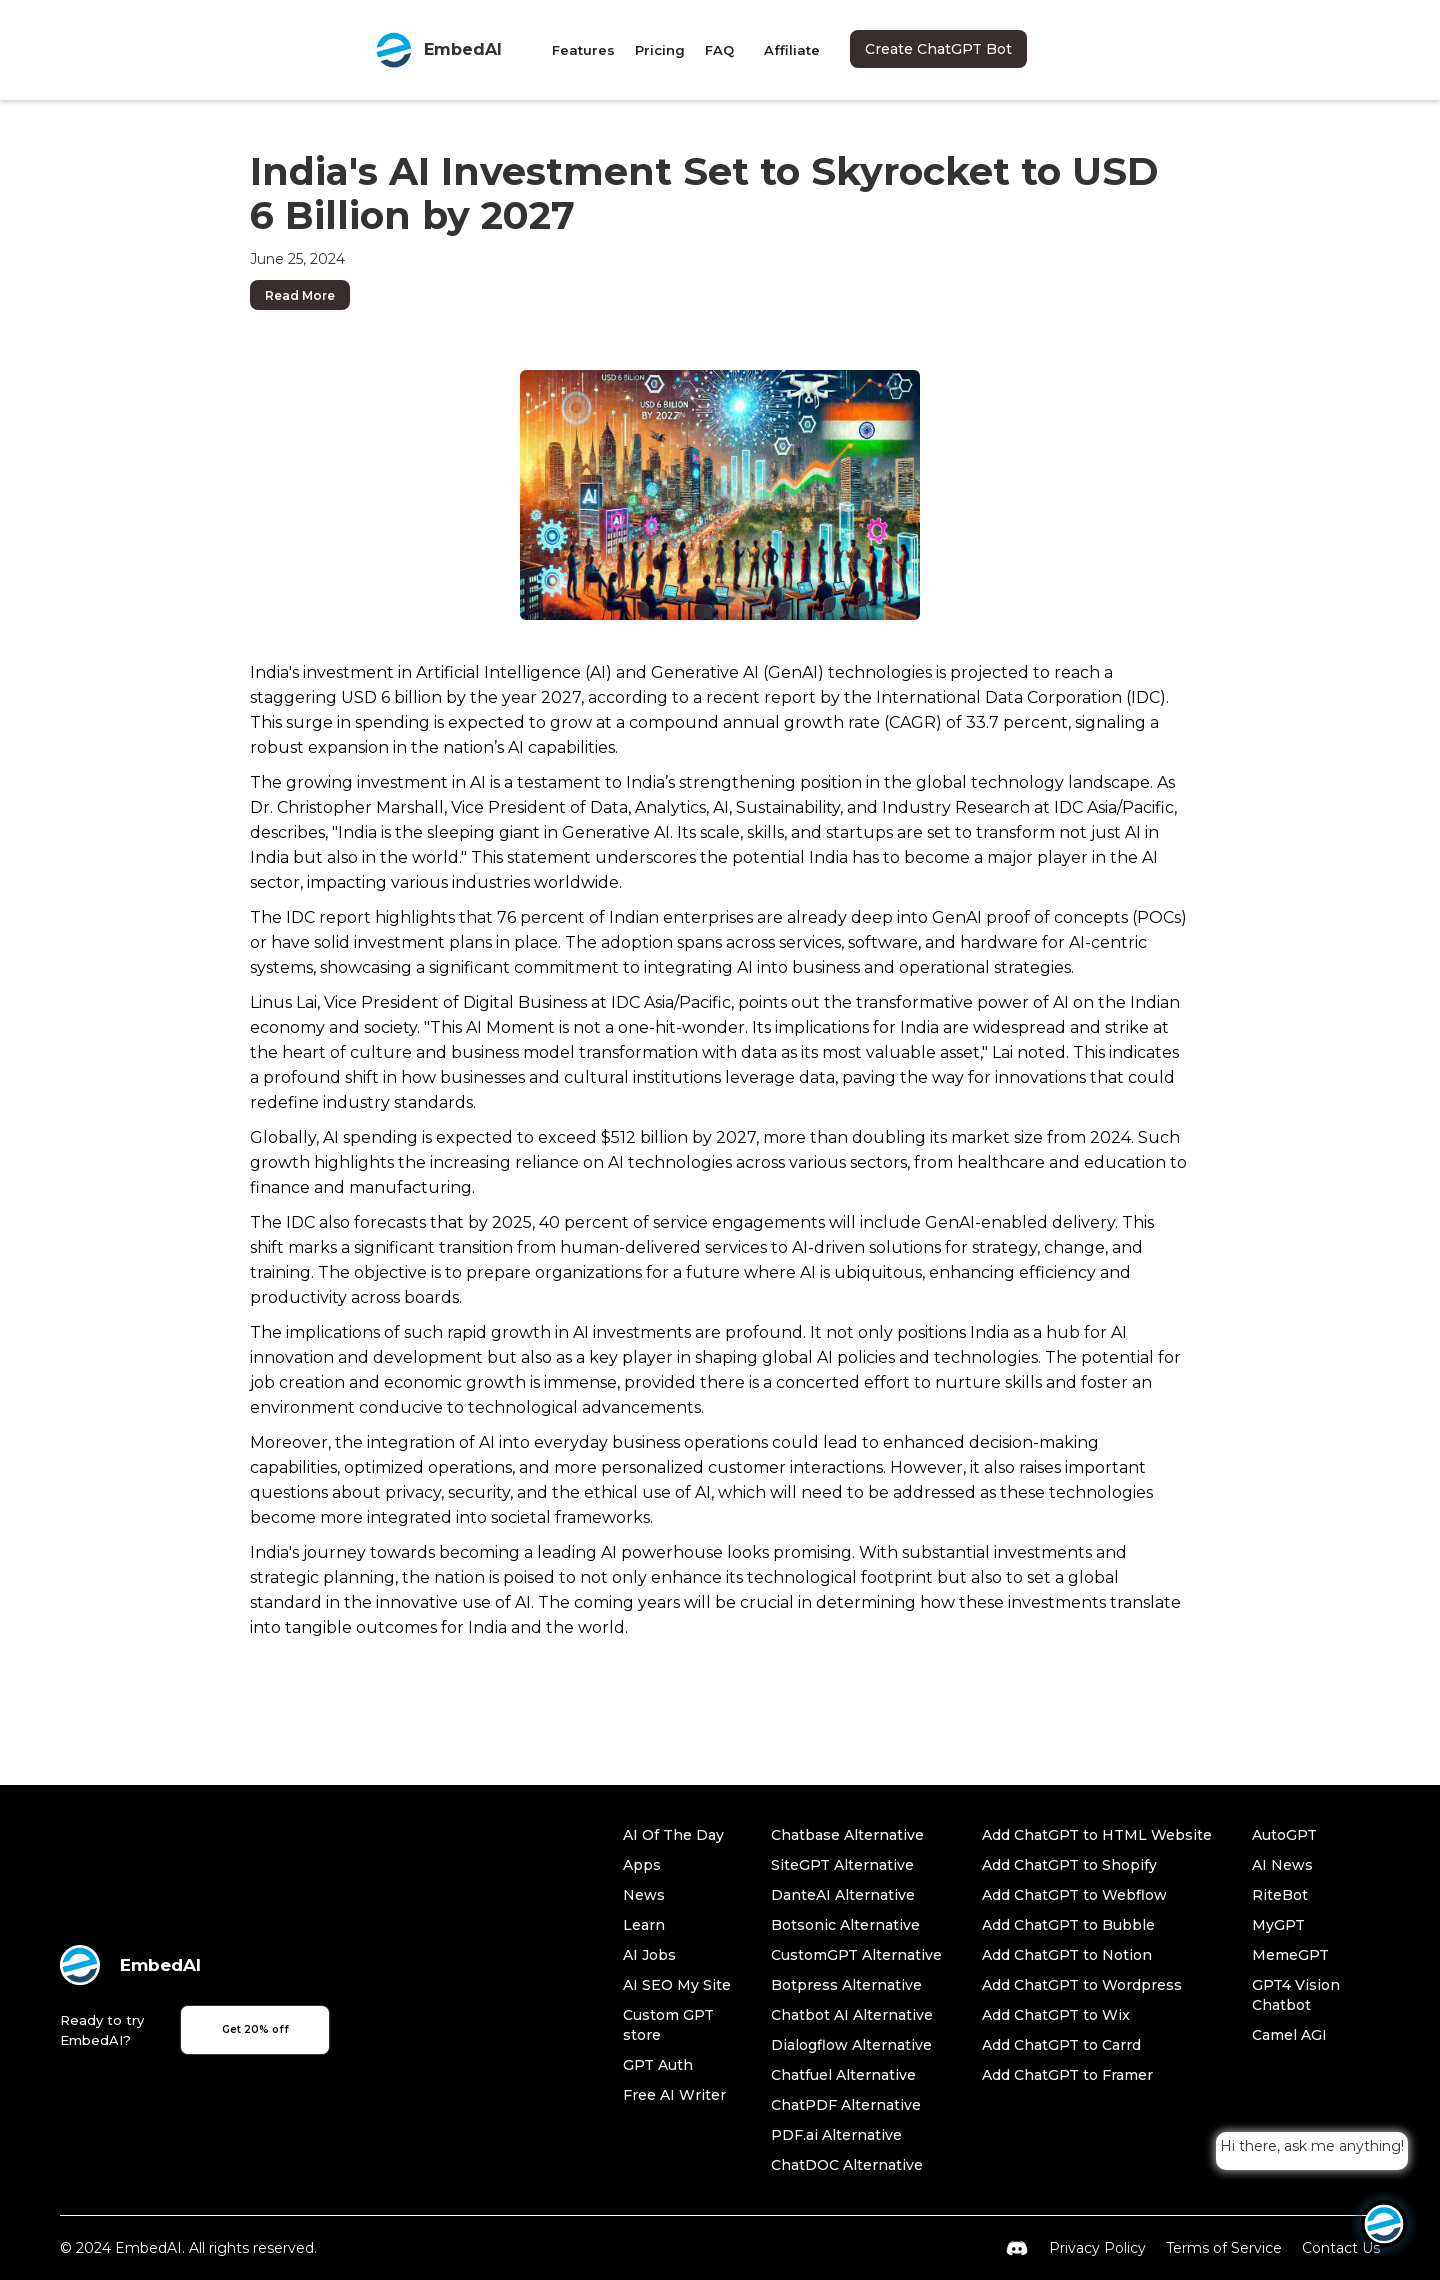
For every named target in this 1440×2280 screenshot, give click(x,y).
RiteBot (1280, 1895)
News (644, 1895)
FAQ (719, 50)
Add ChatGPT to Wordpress (1082, 1985)
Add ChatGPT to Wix (1056, 2015)
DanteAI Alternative (843, 1895)
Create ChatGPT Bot (938, 49)
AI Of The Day (673, 1835)
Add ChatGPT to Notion (1067, 1955)
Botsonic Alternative (845, 1925)
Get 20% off (255, 2029)
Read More (300, 295)
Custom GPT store (668, 2025)
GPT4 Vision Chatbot (1296, 1995)
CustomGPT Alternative (856, 1955)
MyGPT (1278, 1925)
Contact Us (1341, 2248)
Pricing (660, 50)
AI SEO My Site (677, 1985)
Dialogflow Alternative (851, 2045)
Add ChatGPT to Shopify (1069, 1865)
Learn (644, 1925)
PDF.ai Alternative (836, 2135)
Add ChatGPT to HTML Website (1097, 1835)
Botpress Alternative (846, 1985)
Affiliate (792, 50)
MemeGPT (1290, 1955)
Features (583, 50)
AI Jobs (649, 1955)
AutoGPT (1284, 1835)
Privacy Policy (1097, 2248)
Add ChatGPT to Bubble (1068, 1925)
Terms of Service (1224, 2248)
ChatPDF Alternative (846, 2105)
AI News (1282, 1865)
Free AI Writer (674, 2095)
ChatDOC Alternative (847, 2165)
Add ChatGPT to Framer (1067, 2075)
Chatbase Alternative (847, 1835)
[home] (438, 50)
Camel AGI (1289, 2035)
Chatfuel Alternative (843, 2075)
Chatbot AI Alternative (852, 2015)
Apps (642, 1865)
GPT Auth (658, 2065)
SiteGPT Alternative (842, 1865)
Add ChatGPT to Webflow (1074, 1895)
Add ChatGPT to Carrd (1061, 2045)
